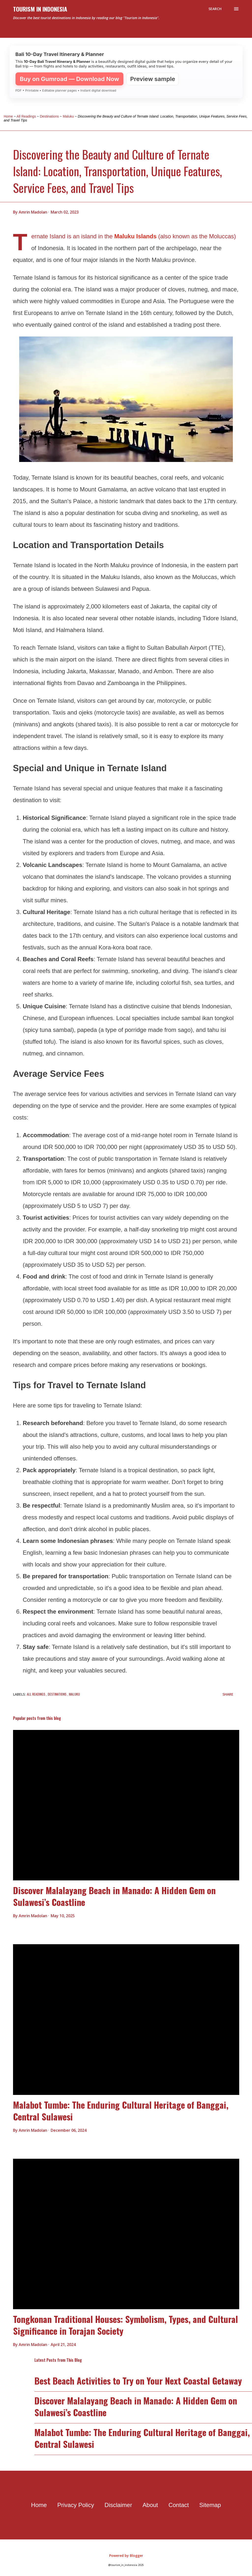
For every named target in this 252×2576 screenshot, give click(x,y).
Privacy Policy (75, 2505)
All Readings (36, 1694)
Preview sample (152, 78)
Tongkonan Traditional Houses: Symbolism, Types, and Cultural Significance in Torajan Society (125, 2324)
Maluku (74, 1694)
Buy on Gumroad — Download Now (69, 78)
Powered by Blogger (126, 2555)
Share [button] (227, 1694)
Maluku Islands (135, 236)
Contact (178, 2505)
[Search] (215, 9)
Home (39, 2505)
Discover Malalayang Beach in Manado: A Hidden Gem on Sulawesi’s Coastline (114, 1896)
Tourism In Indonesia (40, 8)
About (150, 2505)
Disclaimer (118, 2505)
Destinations (57, 1694)
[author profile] (33, 212)
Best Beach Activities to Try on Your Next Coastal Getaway (138, 2380)
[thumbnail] (126, 1805)
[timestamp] (65, 212)
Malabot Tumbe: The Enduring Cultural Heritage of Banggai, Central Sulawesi (120, 2110)
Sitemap (210, 2505)
